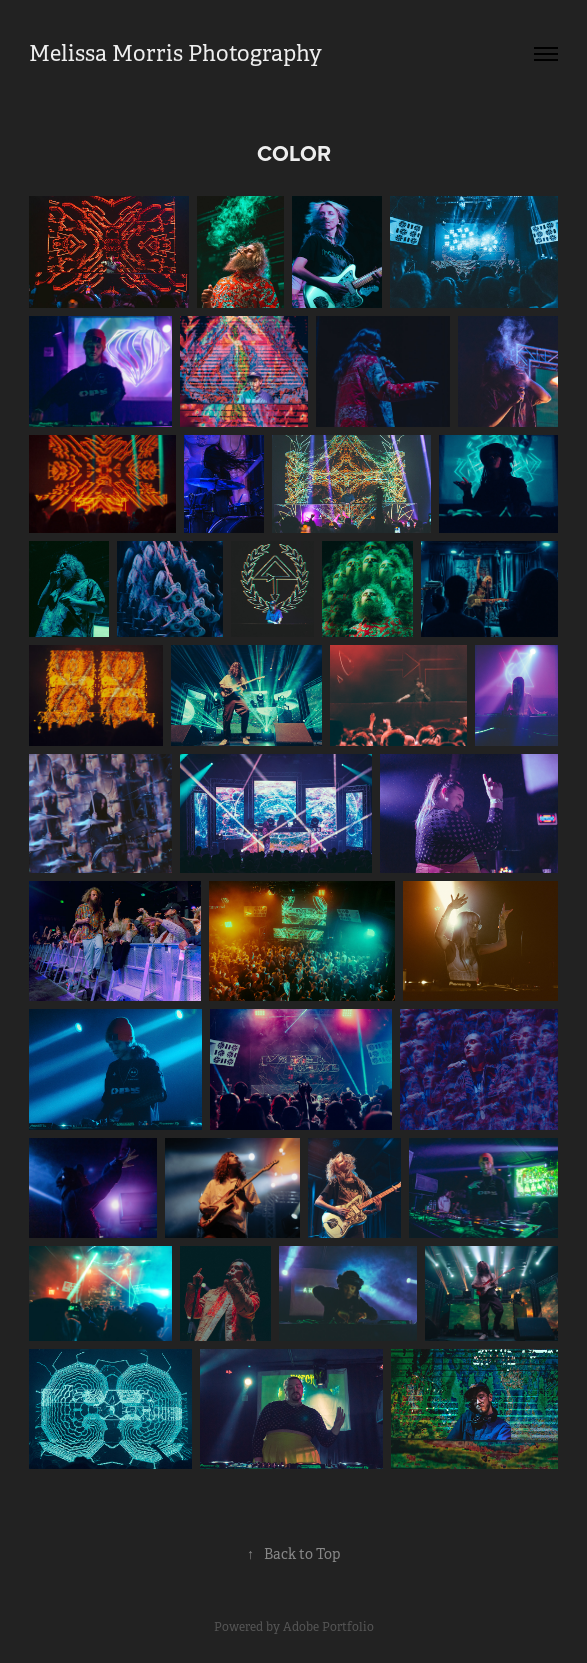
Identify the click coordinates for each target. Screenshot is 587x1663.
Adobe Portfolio (328, 1627)
